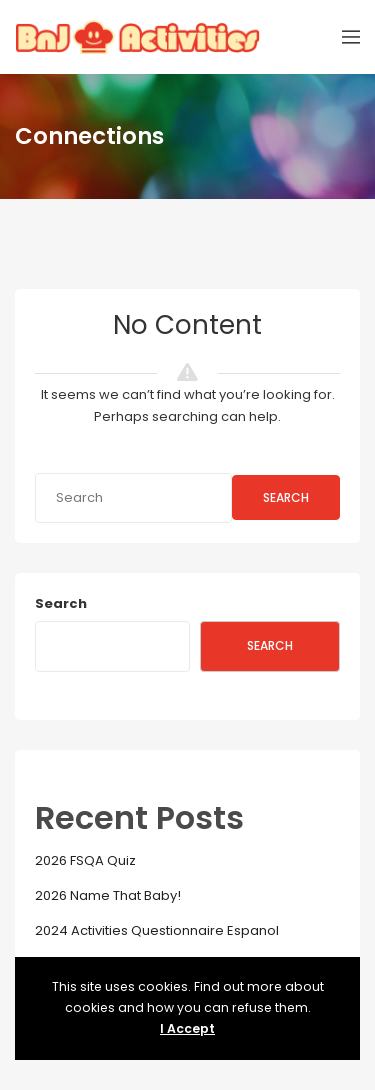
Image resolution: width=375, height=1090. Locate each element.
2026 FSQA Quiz (85, 860)
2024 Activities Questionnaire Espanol (157, 930)
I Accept (187, 1028)
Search (286, 497)
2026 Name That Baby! (108, 895)
